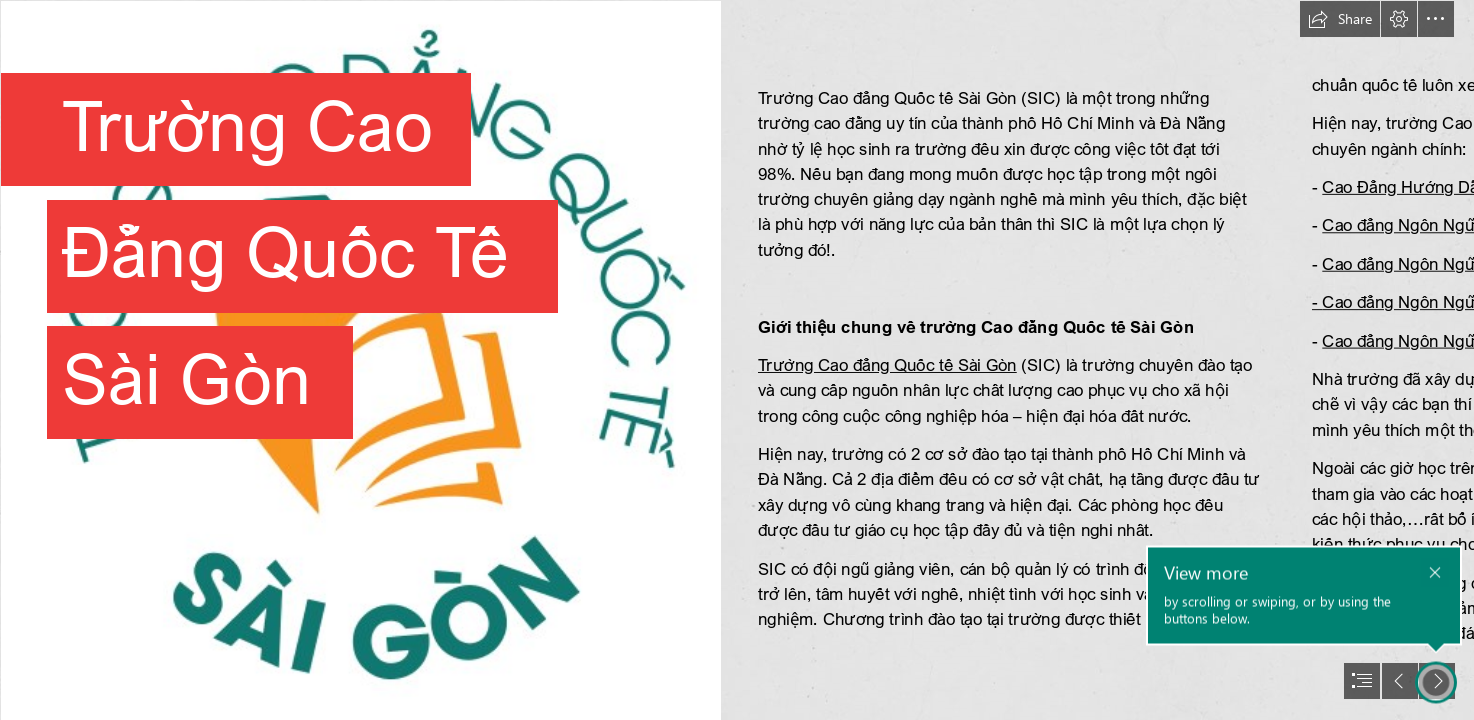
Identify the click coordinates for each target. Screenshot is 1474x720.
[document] (737, 360)
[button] (1340, 19)
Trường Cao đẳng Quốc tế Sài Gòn (887, 364)
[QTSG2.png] (360, 360)
